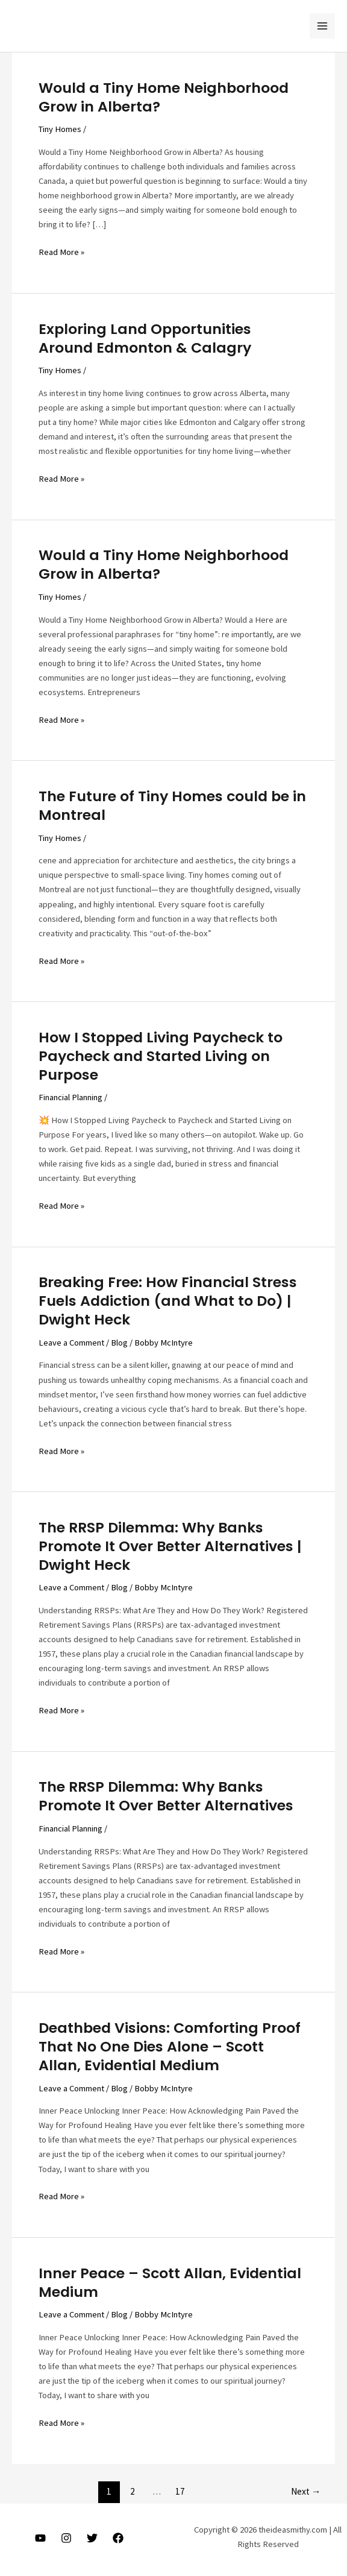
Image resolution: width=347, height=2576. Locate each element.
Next (306, 2491)
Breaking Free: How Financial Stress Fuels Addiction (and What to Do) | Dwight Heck (168, 1300)
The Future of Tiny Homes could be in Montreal (172, 805)
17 (180, 2491)
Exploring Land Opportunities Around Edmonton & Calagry (145, 338)
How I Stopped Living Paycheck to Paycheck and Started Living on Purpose (161, 1056)
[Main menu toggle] (322, 26)
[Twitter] (92, 2538)
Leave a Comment (71, 1342)
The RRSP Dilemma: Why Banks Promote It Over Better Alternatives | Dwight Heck (170, 1546)
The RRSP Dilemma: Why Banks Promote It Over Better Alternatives (166, 1796)
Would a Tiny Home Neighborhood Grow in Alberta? (164, 97)
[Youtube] (40, 2538)
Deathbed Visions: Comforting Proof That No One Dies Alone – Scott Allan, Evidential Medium (170, 2046)
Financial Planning (70, 1097)
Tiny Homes (60, 129)
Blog (119, 1342)
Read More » (61, 252)
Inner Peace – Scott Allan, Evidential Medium (170, 2282)
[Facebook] (118, 2538)
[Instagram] (66, 2538)
